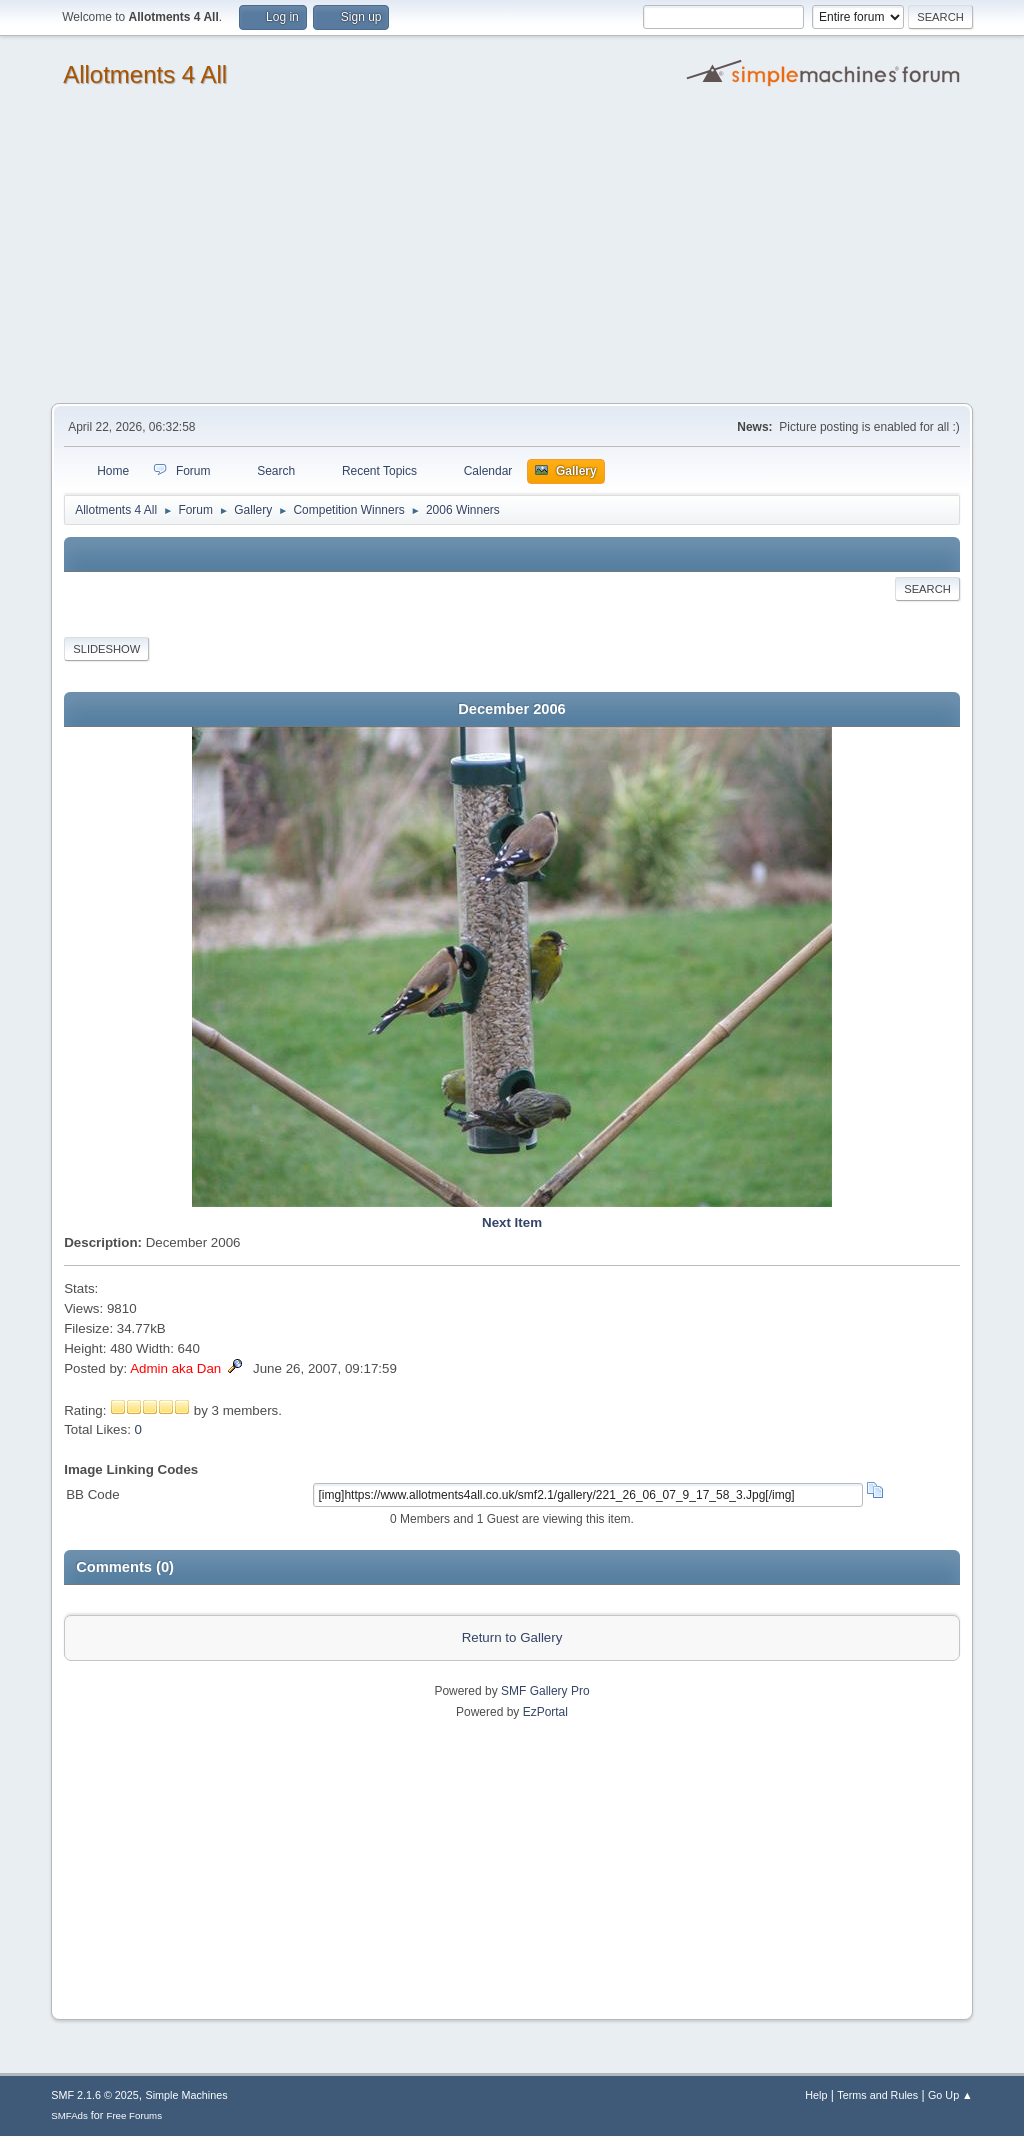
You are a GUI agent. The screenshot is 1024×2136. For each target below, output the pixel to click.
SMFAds (69, 2115)
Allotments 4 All (145, 74)
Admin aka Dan (175, 1368)
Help (816, 2095)
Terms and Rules (877, 2095)
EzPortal (545, 1712)
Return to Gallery (512, 1637)
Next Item (512, 1222)
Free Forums (134, 2115)
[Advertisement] (512, 253)
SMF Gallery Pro (545, 1691)
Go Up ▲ (950, 2095)
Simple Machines (187, 2095)
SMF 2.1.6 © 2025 (95, 2095)
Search (927, 589)
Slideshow (106, 649)
